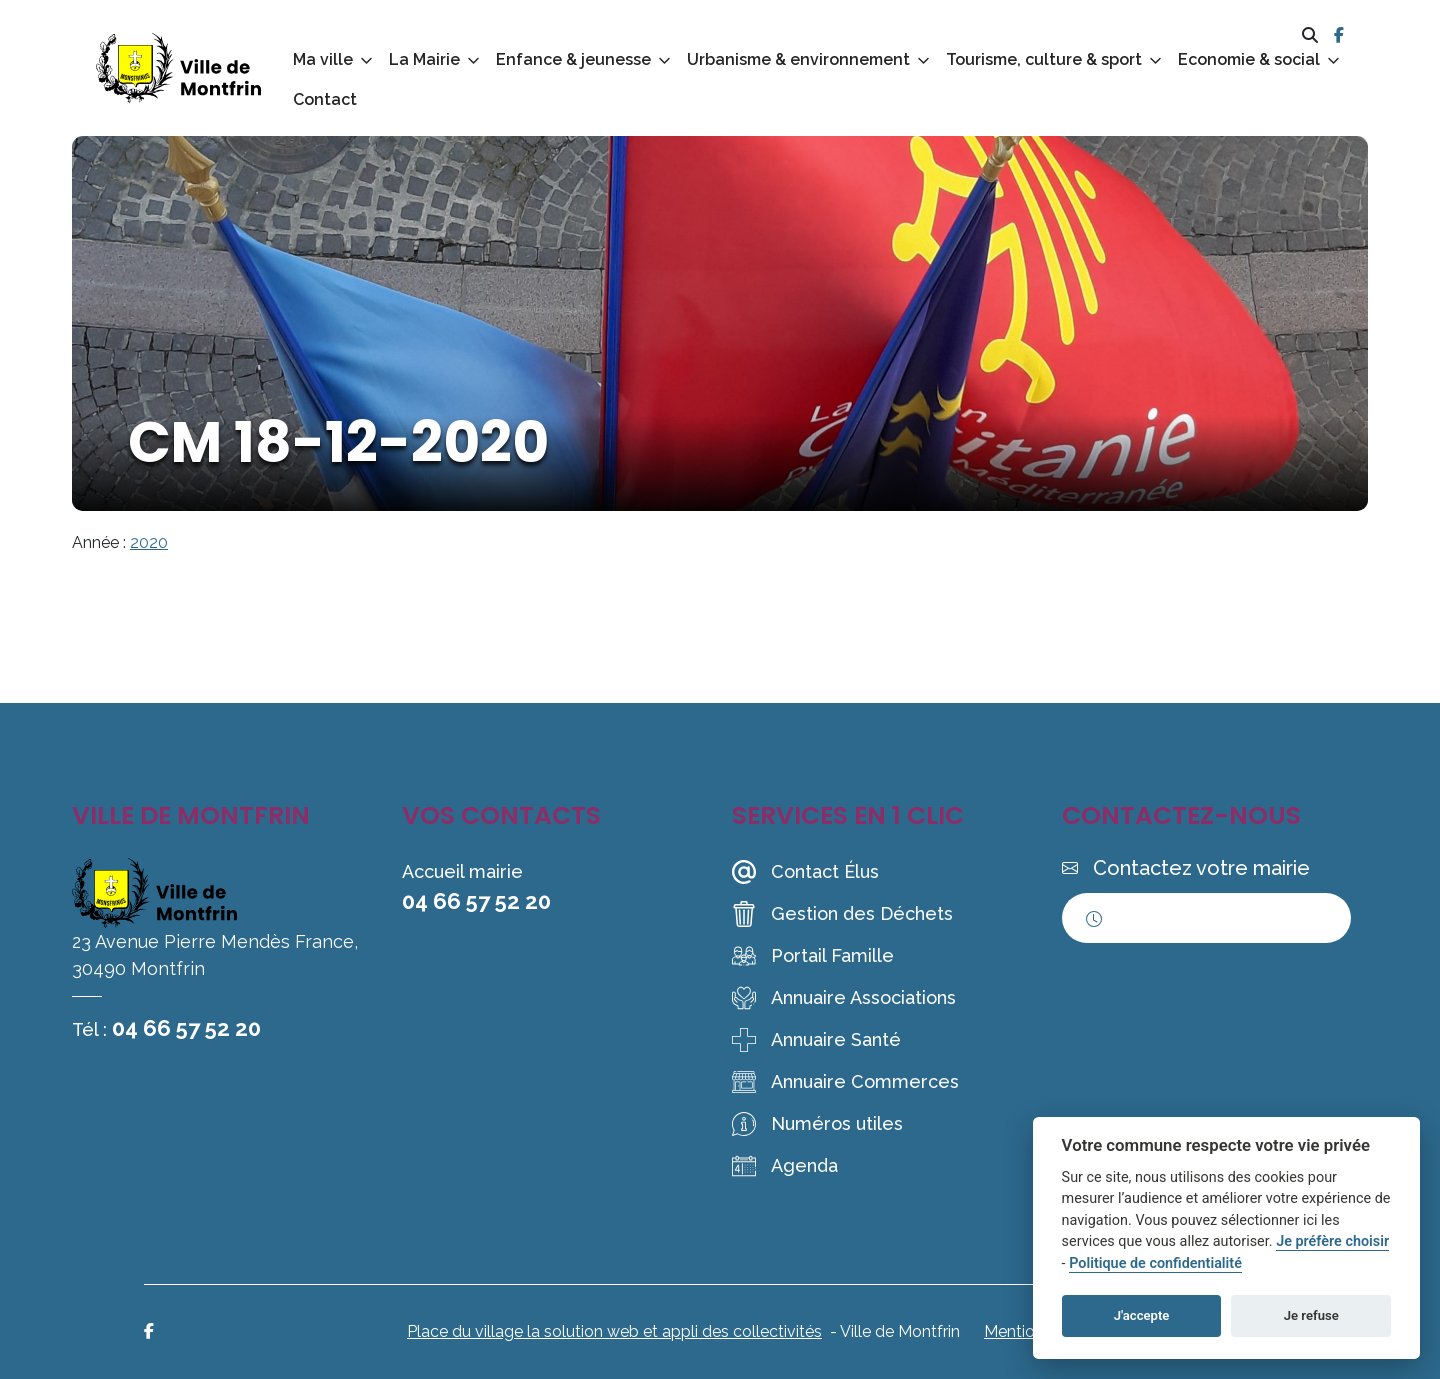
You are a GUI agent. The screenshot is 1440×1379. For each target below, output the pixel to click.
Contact (325, 99)
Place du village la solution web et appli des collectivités (614, 1331)
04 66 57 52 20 (186, 1028)
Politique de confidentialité (1155, 1263)
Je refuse (1311, 1315)
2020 (149, 542)
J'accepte (1142, 1315)
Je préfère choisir (1332, 1241)
